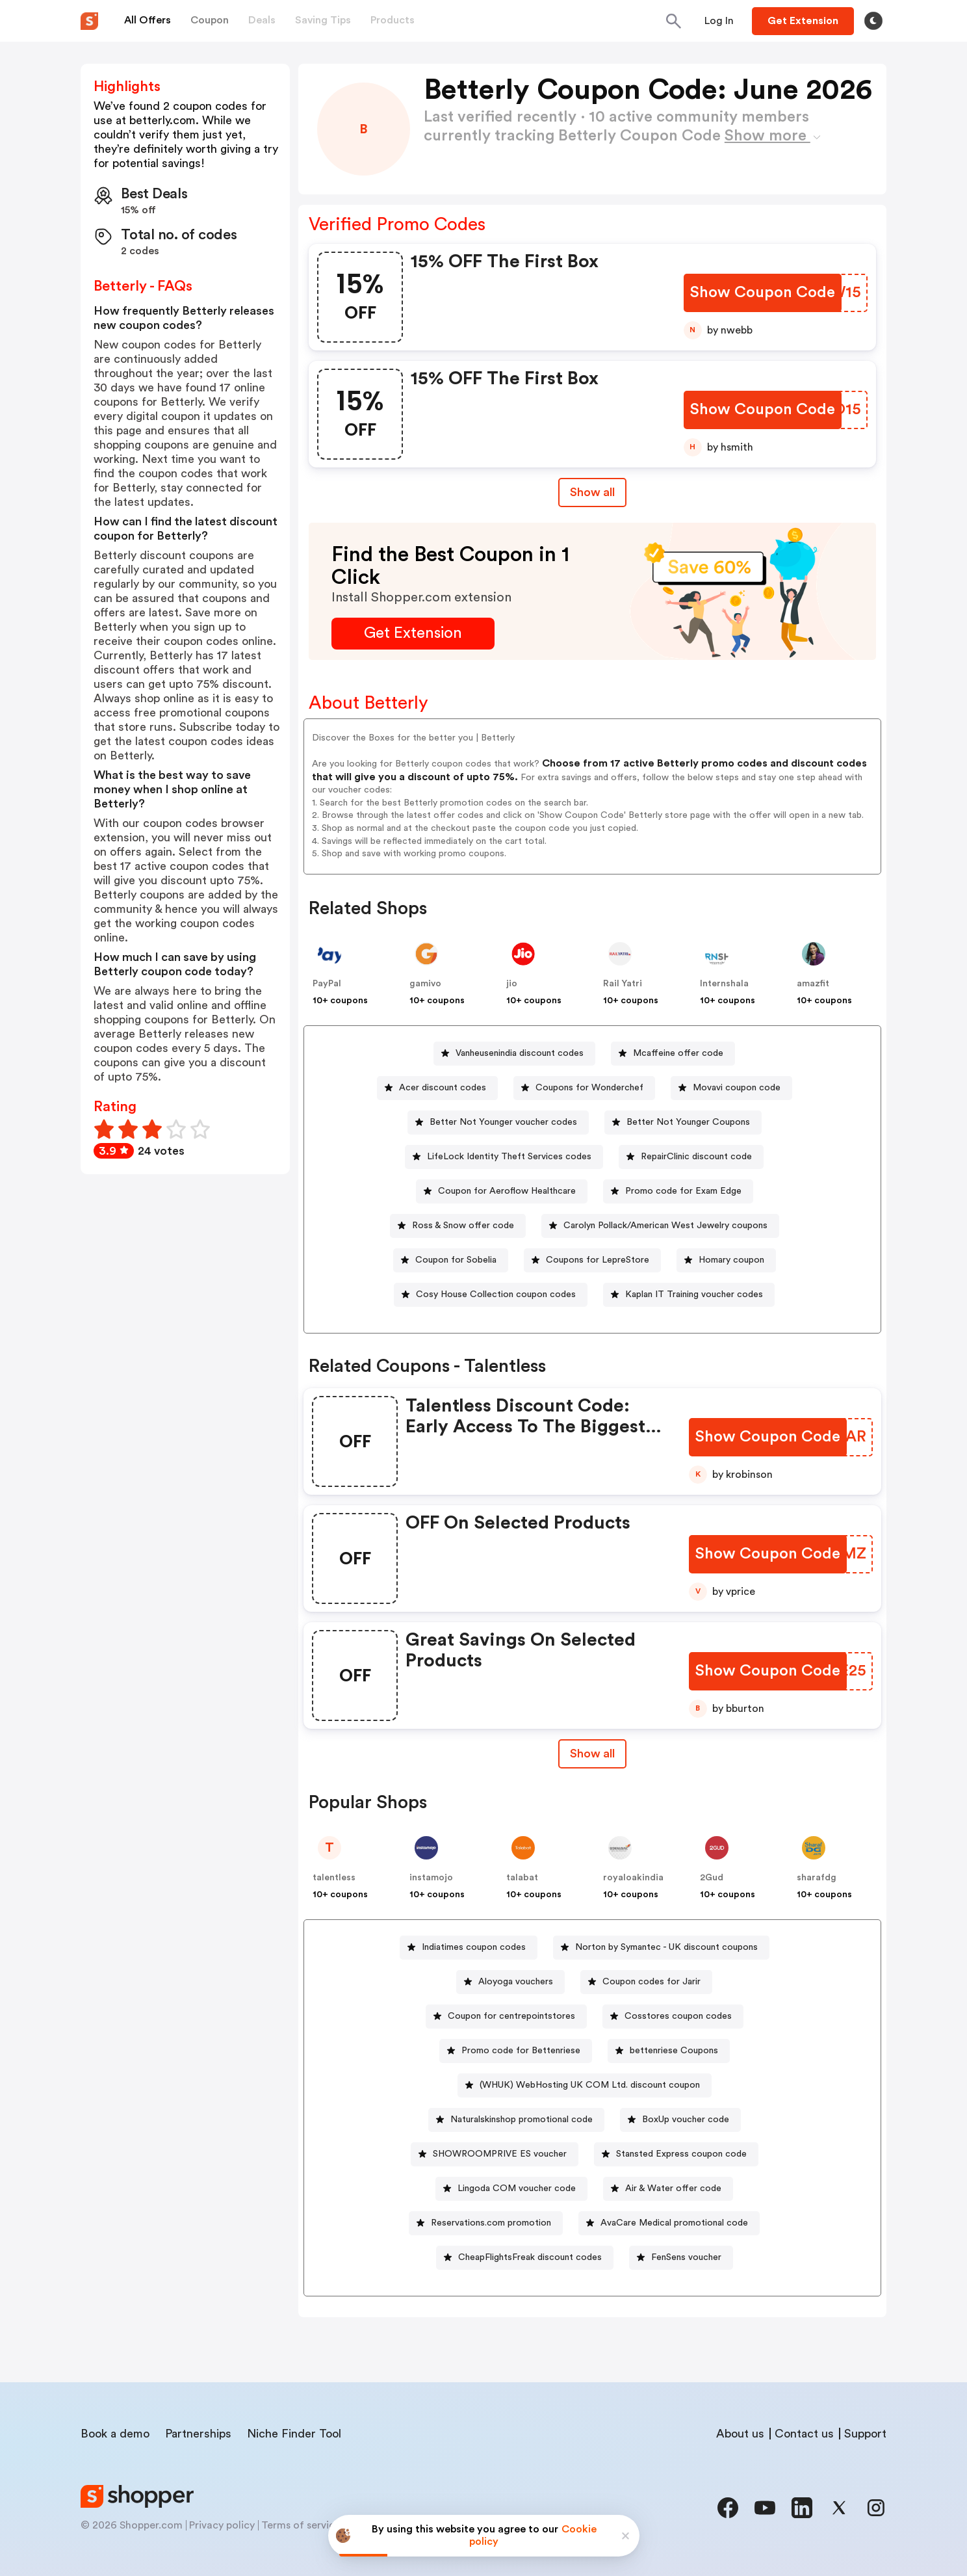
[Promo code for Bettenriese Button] (515, 2051)
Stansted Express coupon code (681, 2154)
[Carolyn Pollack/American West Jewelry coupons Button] (660, 1226)
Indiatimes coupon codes (474, 1947)
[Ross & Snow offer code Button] (458, 1226)
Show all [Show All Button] (592, 492)
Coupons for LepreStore (597, 1260)
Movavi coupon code (736, 1087)
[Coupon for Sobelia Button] (450, 1260)
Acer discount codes (442, 1087)
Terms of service (301, 2525)
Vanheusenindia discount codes (520, 1053)
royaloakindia (633, 1877)
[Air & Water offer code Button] (668, 2189)
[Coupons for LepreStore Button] (592, 1260)
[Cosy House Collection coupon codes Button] (490, 1295)
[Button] (719, 21)
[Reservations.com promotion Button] (486, 2223)
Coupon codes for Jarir (651, 1981)
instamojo (431, 1877)
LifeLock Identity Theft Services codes (509, 1156)
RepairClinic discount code (696, 1156)
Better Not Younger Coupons (688, 1122)
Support (865, 2433)
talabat (522, 1877)
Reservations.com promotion (491, 2223)
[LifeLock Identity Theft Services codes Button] (504, 1157)
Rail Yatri (622, 983)
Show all (592, 1753)
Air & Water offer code (673, 2188)
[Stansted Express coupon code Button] (676, 2154)
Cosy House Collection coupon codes (496, 1294)
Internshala (724, 983)
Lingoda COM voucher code (517, 2188)
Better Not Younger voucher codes (503, 1122)
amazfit (813, 983)
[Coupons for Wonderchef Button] (584, 1088)
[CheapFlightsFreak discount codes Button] (524, 2258)
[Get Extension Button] (413, 634)
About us (740, 2433)
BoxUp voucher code (685, 2119)
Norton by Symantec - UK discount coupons (666, 1947)
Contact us (804, 2433)
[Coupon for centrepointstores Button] (506, 2016)
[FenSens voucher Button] (681, 2258)
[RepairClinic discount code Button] (691, 1157)
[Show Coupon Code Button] (763, 293)
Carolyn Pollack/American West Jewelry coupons (665, 1225)
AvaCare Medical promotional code (674, 2223)
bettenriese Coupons (674, 2050)
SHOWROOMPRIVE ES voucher (500, 2154)
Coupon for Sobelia (455, 1260)
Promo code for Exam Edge (683, 1191)
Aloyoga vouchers (515, 1981)
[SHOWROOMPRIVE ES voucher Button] (494, 2154)
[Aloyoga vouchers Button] (510, 1982)
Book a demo (115, 2433)
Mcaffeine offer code (678, 1053)
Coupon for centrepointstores (511, 2016)
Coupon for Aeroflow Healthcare (507, 1191)
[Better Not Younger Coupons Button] (683, 1123)
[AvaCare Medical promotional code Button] (669, 2223)
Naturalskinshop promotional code (521, 2119)
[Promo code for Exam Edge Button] (678, 1191)
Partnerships (198, 2433)
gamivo (425, 983)
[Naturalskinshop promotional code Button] (516, 2120)
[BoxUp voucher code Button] (680, 2120)
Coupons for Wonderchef (589, 1087)
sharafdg (816, 1877)
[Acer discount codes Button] (437, 1088)
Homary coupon (731, 1260)
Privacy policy (222, 2525)
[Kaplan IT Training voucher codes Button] (689, 1295)
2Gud (711, 1877)
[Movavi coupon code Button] (731, 1088)
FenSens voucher (686, 2257)
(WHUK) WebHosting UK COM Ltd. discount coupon (590, 2085)
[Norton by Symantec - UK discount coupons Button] (661, 1948)
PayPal (327, 983)
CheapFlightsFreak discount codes (530, 2257)
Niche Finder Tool (294, 2433)
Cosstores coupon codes (678, 2016)
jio (511, 983)
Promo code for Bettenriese (520, 2050)
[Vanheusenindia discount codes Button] (514, 1054)
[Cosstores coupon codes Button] (672, 2016)
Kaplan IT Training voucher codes (694, 1294)
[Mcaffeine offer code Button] (673, 1054)
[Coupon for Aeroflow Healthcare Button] (501, 1191)
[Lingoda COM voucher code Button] (511, 2189)
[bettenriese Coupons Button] (669, 2051)
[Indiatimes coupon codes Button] (468, 1948)
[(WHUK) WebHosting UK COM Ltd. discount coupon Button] (585, 2085)
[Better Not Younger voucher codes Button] (498, 1123)
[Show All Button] (592, 1753)
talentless (334, 1877)
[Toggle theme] (873, 21)
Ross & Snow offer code (463, 1225)
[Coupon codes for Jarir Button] (646, 1982)
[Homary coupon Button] (726, 1260)
